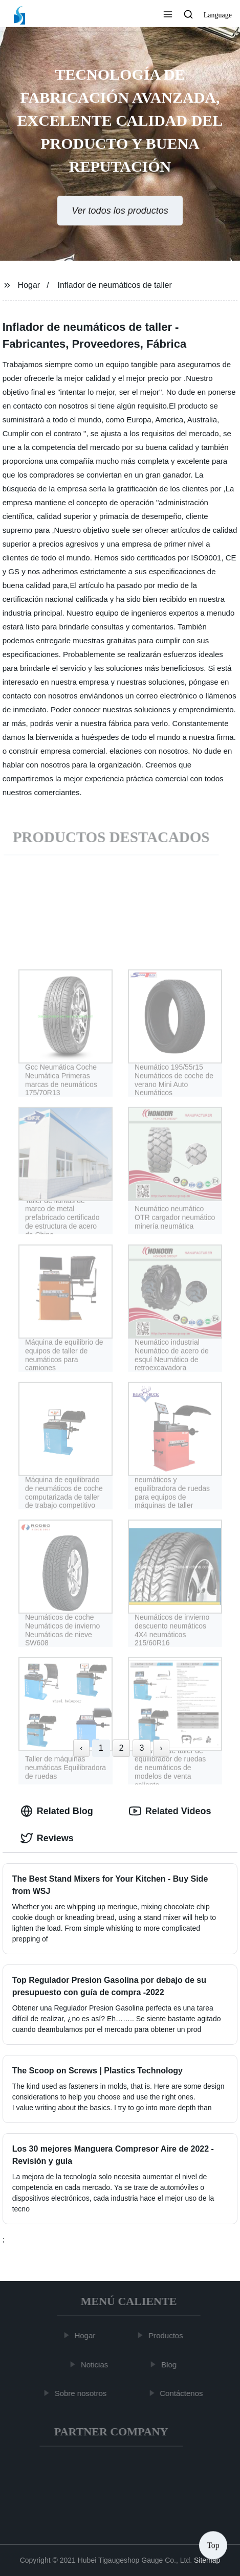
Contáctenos (183, 2393)
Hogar (29, 285)
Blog (171, 2364)
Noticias (96, 2364)
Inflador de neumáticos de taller (115, 285)
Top (213, 2545)
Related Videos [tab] (170, 1811)
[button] (168, 15)
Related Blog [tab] (56, 1811)
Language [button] (218, 15)
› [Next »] (161, 1748)
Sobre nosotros (82, 2393)
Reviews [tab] (47, 1838)
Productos (167, 2335)
